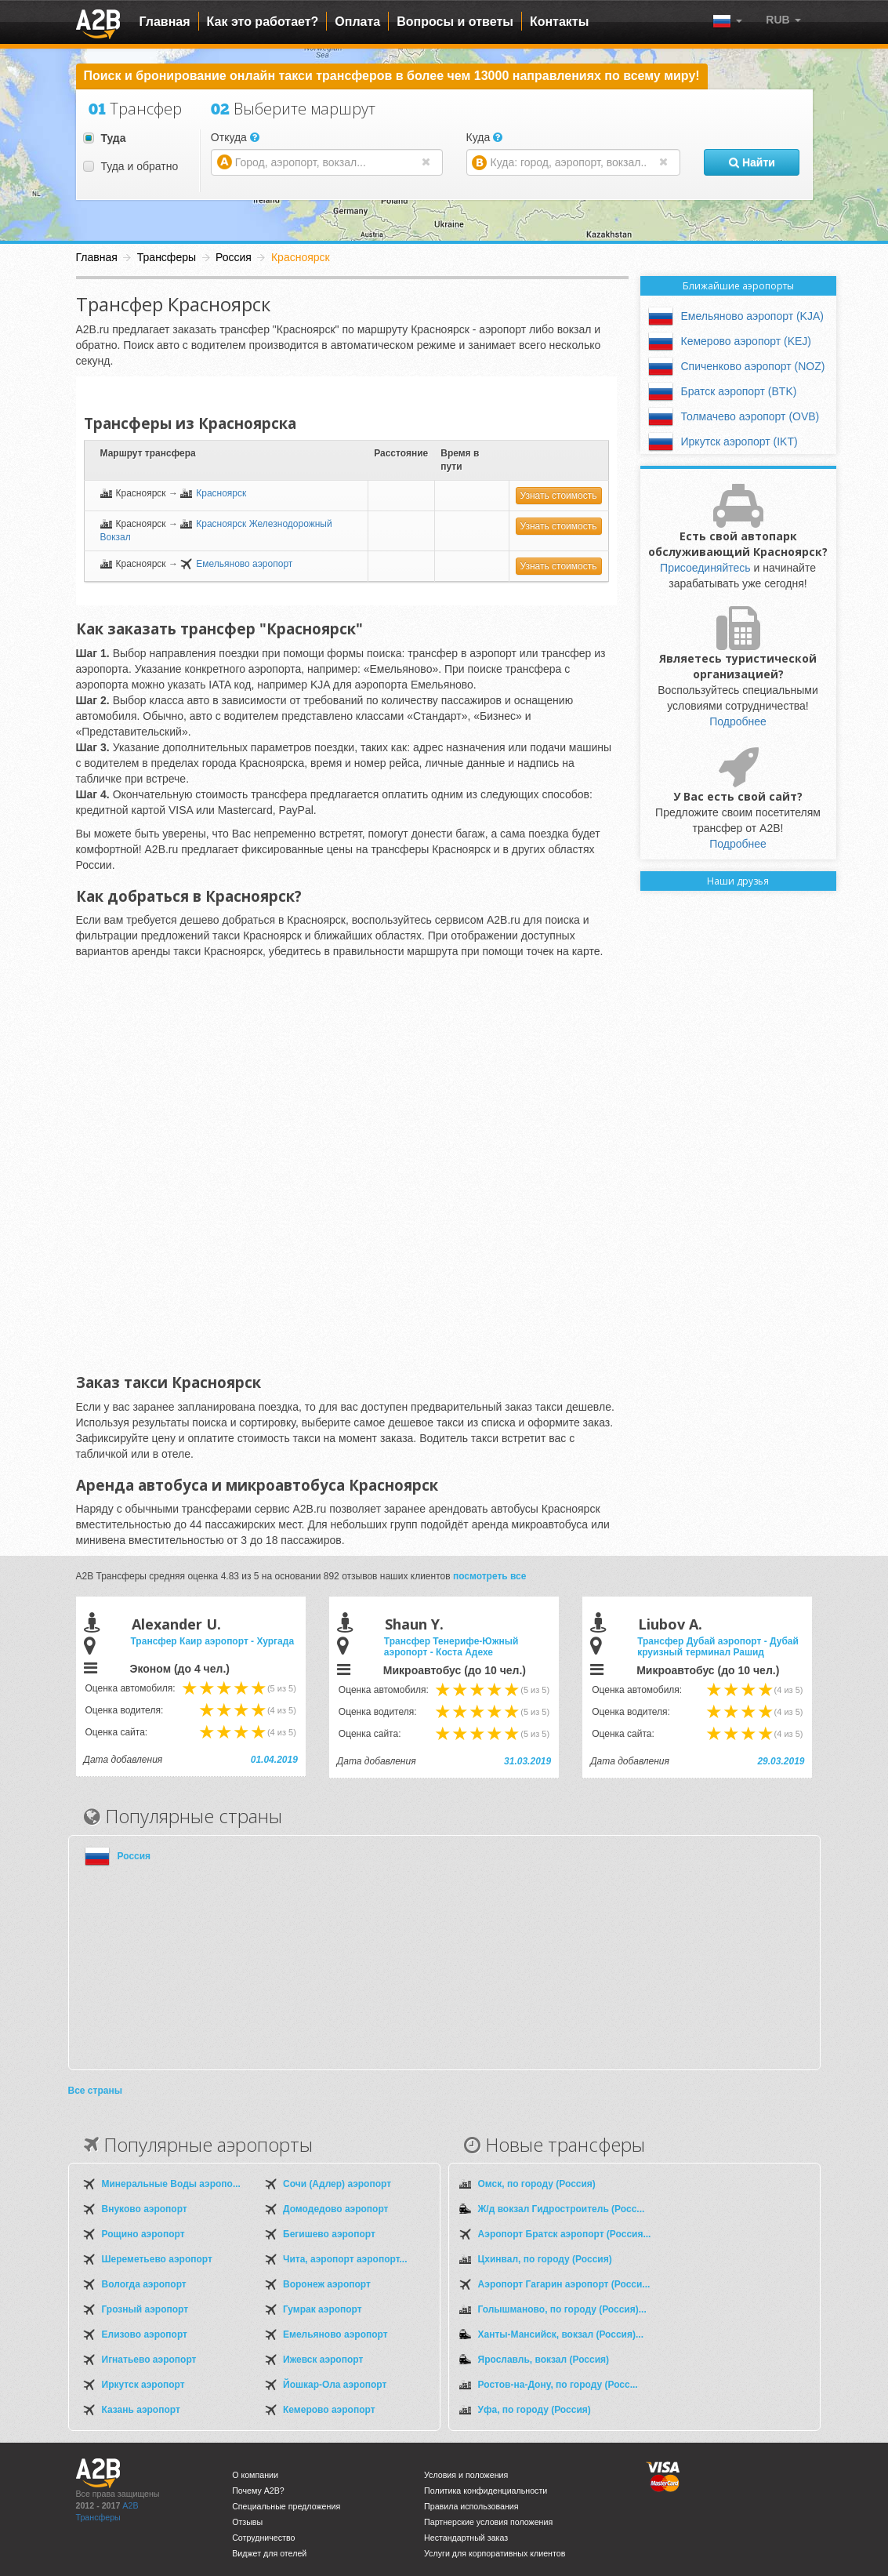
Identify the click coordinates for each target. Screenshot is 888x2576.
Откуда (235, 137)
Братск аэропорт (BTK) (739, 391)
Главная (165, 21)
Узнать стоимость (558, 495)
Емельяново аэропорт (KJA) (752, 316)
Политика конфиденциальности (485, 2490)
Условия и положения (466, 2475)
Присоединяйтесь (705, 567)
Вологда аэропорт (144, 2284)
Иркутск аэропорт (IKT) (739, 441)
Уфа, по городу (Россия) (534, 2409)
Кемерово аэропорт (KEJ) (746, 341)
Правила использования (471, 2506)
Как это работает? (263, 21)
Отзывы (247, 2522)
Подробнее (738, 721)
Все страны (95, 2090)
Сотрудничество (263, 2537)
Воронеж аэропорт (327, 2284)
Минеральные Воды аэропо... (171, 2183)
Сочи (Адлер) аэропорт (337, 2183)
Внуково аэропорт (144, 2209)
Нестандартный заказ (466, 2537)
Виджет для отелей (269, 2553)
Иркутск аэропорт (143, 2384)
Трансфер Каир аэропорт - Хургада (213, 1641)
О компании (255, 2475)
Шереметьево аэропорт (157, 2259)
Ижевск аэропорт (323, 2359)
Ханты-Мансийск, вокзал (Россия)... (560, 2334)
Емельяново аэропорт (244, 563)
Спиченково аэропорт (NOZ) (753, 366)
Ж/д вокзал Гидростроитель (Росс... (561, 2209)
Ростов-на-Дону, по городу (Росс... (558, 2384)
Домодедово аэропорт (335, 2209)
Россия (134, 1856)
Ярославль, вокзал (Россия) (544, 2359)
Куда (484, 137)
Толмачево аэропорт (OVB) (750, 416)
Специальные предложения (286, 2506)
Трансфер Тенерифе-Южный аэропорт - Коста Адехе (451, 1647)
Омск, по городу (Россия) (537, 2183)
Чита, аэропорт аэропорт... (345, 2259)
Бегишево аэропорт (329, 2234)
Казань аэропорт (141, 2409)
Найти (752, 162)
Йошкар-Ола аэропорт (334, 2384)
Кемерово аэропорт (329, 2409)
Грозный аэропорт (145, 2309)
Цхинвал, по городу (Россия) (545, 2259)
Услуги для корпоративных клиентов (494, 2553)
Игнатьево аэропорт (149, 2359)
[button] (783, 19)
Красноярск (221, 493)
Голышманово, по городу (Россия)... (562, 2309)
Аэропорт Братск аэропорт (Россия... (564, 2234)
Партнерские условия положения (488, 2522)
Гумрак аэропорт (322, 2309)
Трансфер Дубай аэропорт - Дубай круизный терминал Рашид (718, 1647)
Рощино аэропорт (143, 2234)
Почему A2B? (258, 2490)
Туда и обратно (130, 166)
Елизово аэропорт (144, 2334)
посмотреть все (490, 1576)
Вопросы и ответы (455, 21)
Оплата (357, 21)
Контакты (559, 21)
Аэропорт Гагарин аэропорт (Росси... (564, 2284)
